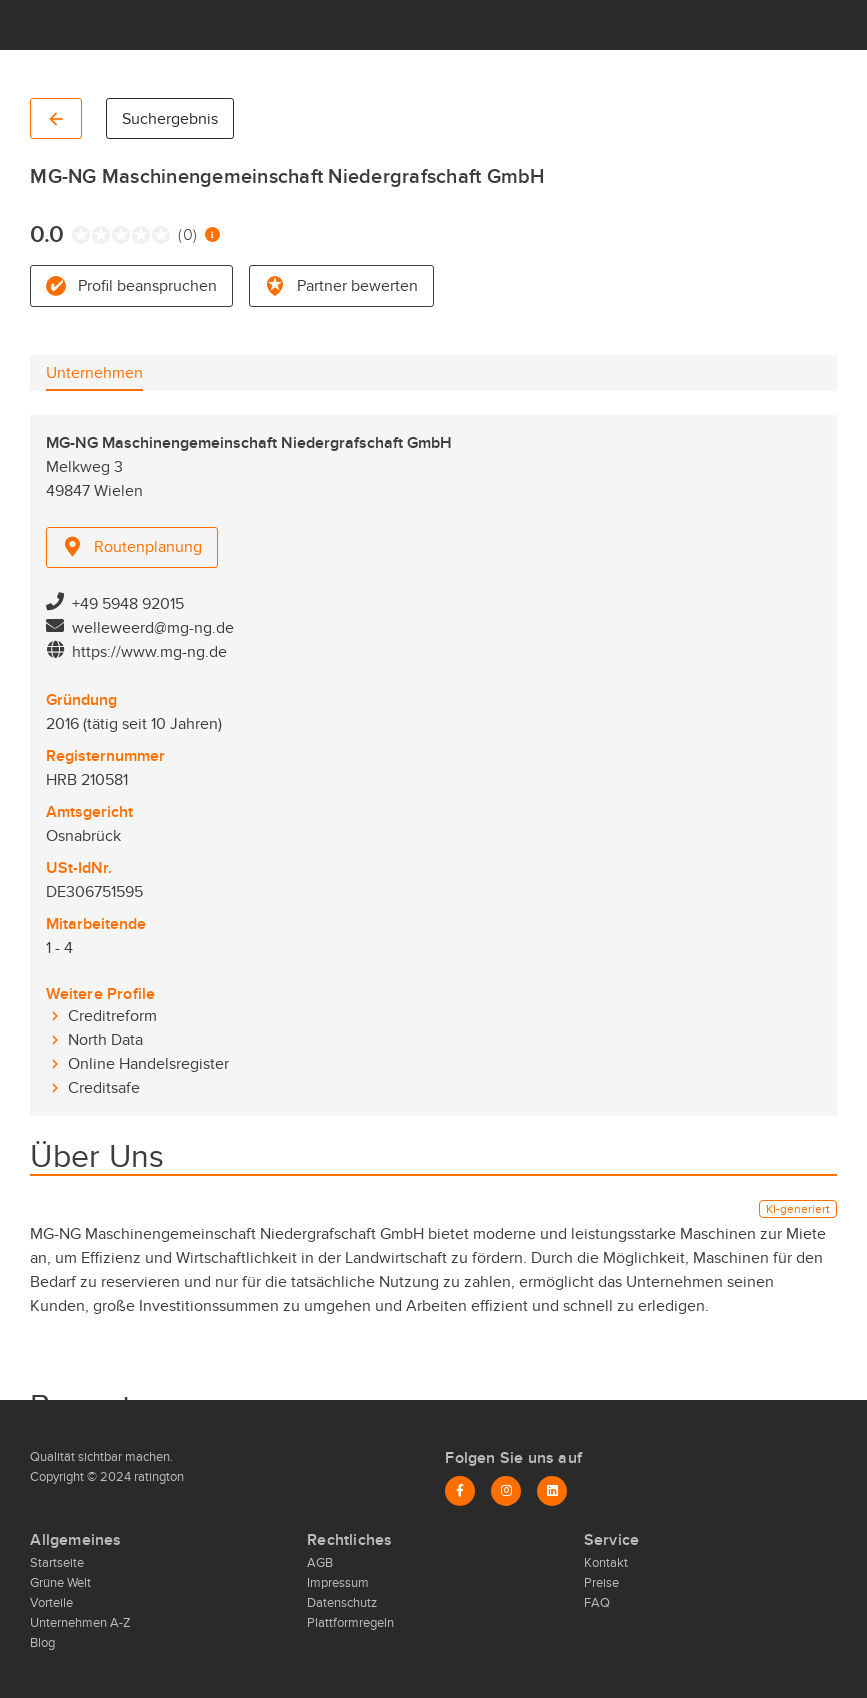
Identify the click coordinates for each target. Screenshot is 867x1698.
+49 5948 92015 (128, 604)
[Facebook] (460, 1491)
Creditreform (112, 1016)
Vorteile (51, 1603)
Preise (601, 1583)
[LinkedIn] (552, 1491)
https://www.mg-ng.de (149, 652)
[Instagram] (506, 1491)
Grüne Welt (60, 1583)
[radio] (76, 235)
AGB (320, 1563)
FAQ (597, 1603)
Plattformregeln (350, 1623)
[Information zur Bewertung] (212, 234)
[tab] (94, 373)
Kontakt (606, 1563)
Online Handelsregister (148, 1064)
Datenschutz (342, 1603)
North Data (105, 1040)
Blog (42, 1643)
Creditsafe (104, 1088)
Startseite (57, 1563)
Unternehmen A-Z (80, 1623)
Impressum (338, 1583)
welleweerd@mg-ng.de (153, 628)
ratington (157, 1477)
